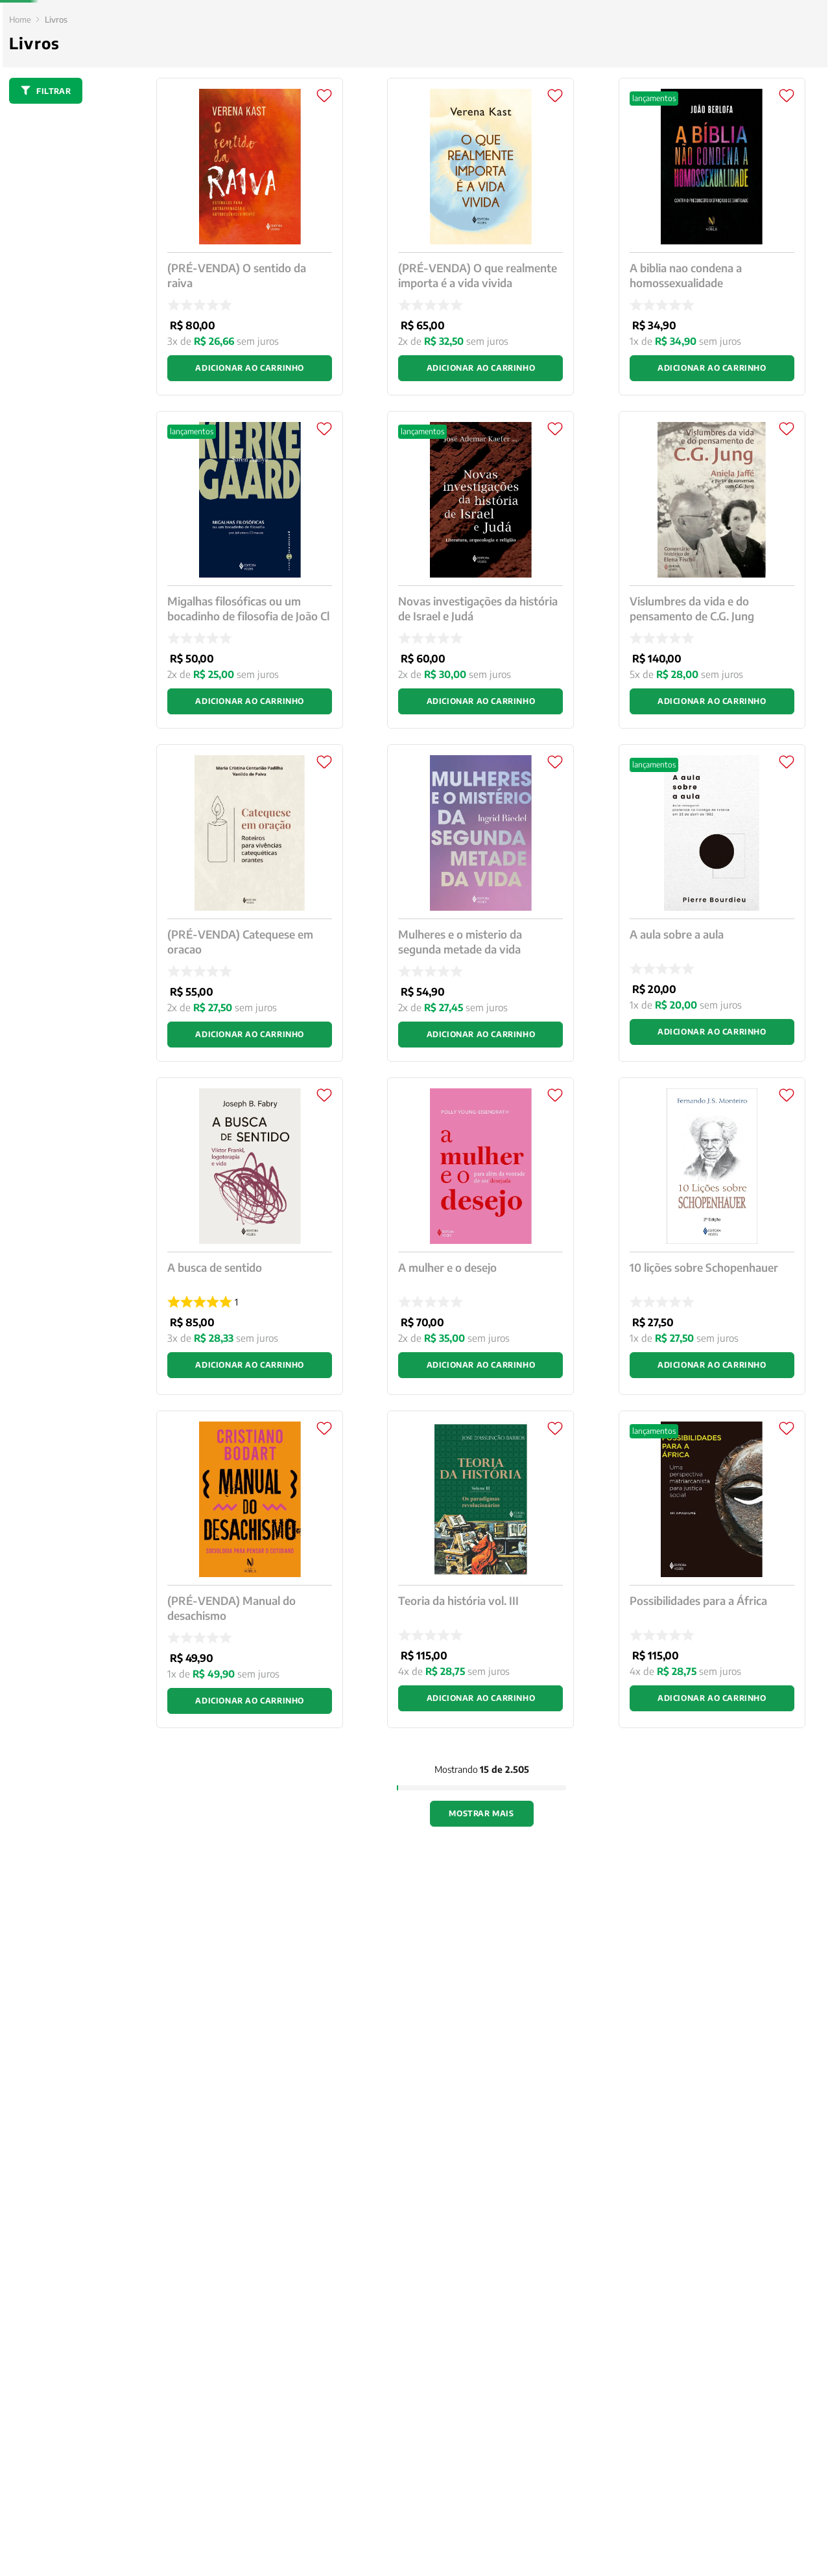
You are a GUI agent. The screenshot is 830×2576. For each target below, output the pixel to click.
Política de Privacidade (479, 2543)
